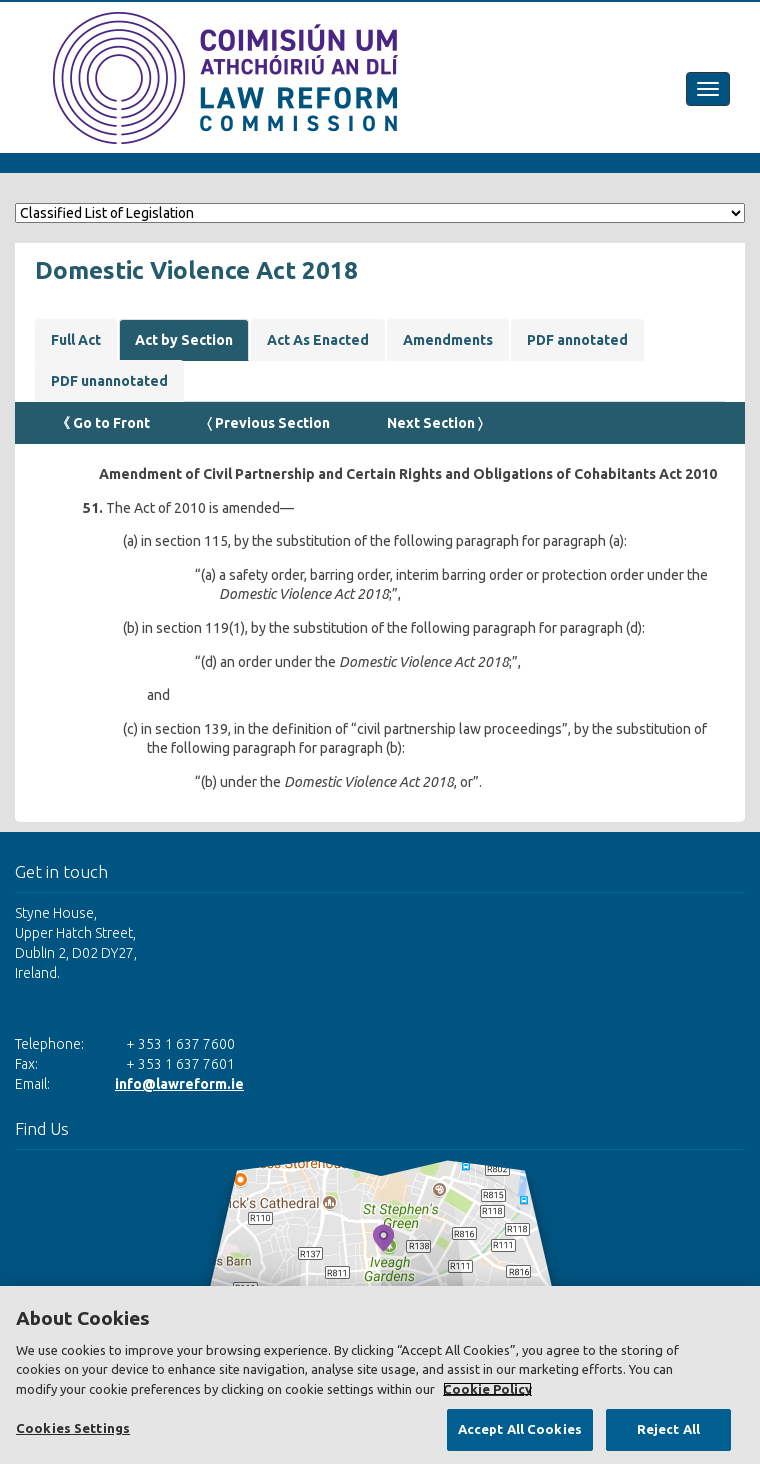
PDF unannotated (109, 381)
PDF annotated (577, 340)
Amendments (448, 340)
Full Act (76, 340)
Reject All (668, 1429)
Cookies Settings (73, 1428)
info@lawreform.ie (179, 1084)
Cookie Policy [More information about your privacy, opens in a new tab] (487, 1389)
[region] (380, 1375)
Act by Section (184, 340)
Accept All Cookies (520, 1429)
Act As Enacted (318, 340)
